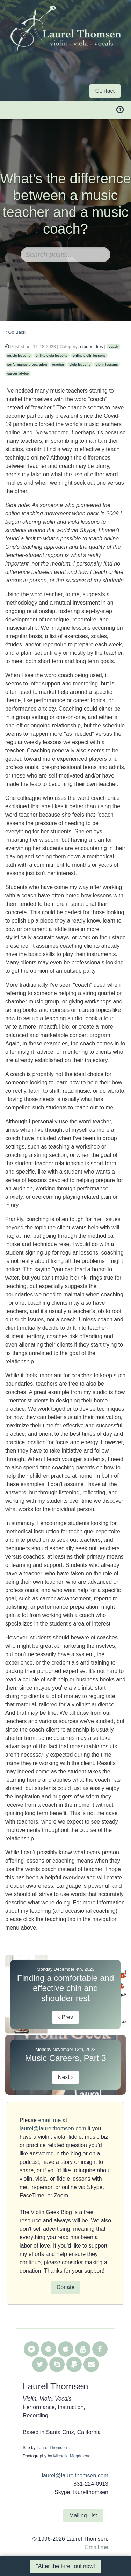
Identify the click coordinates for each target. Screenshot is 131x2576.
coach (113, 346)
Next (65, 2077)
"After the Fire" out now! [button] (65, 2566)
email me (49, 2120)
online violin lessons (89, 355)
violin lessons (107, 364)
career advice (18, 374)
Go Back (17, 332)
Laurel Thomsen (52, 2447)
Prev (65, 2017)
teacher (58, 364)
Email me (96, 2547)
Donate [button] (66, 2287)
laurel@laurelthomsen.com (53, 2128)
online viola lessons (51, 355)
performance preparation (27, 364)
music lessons (18, 355)
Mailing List (83, 2515)
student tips (91, 346)
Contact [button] (105, 91)
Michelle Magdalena (71, 2456)
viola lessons (80, 364)
